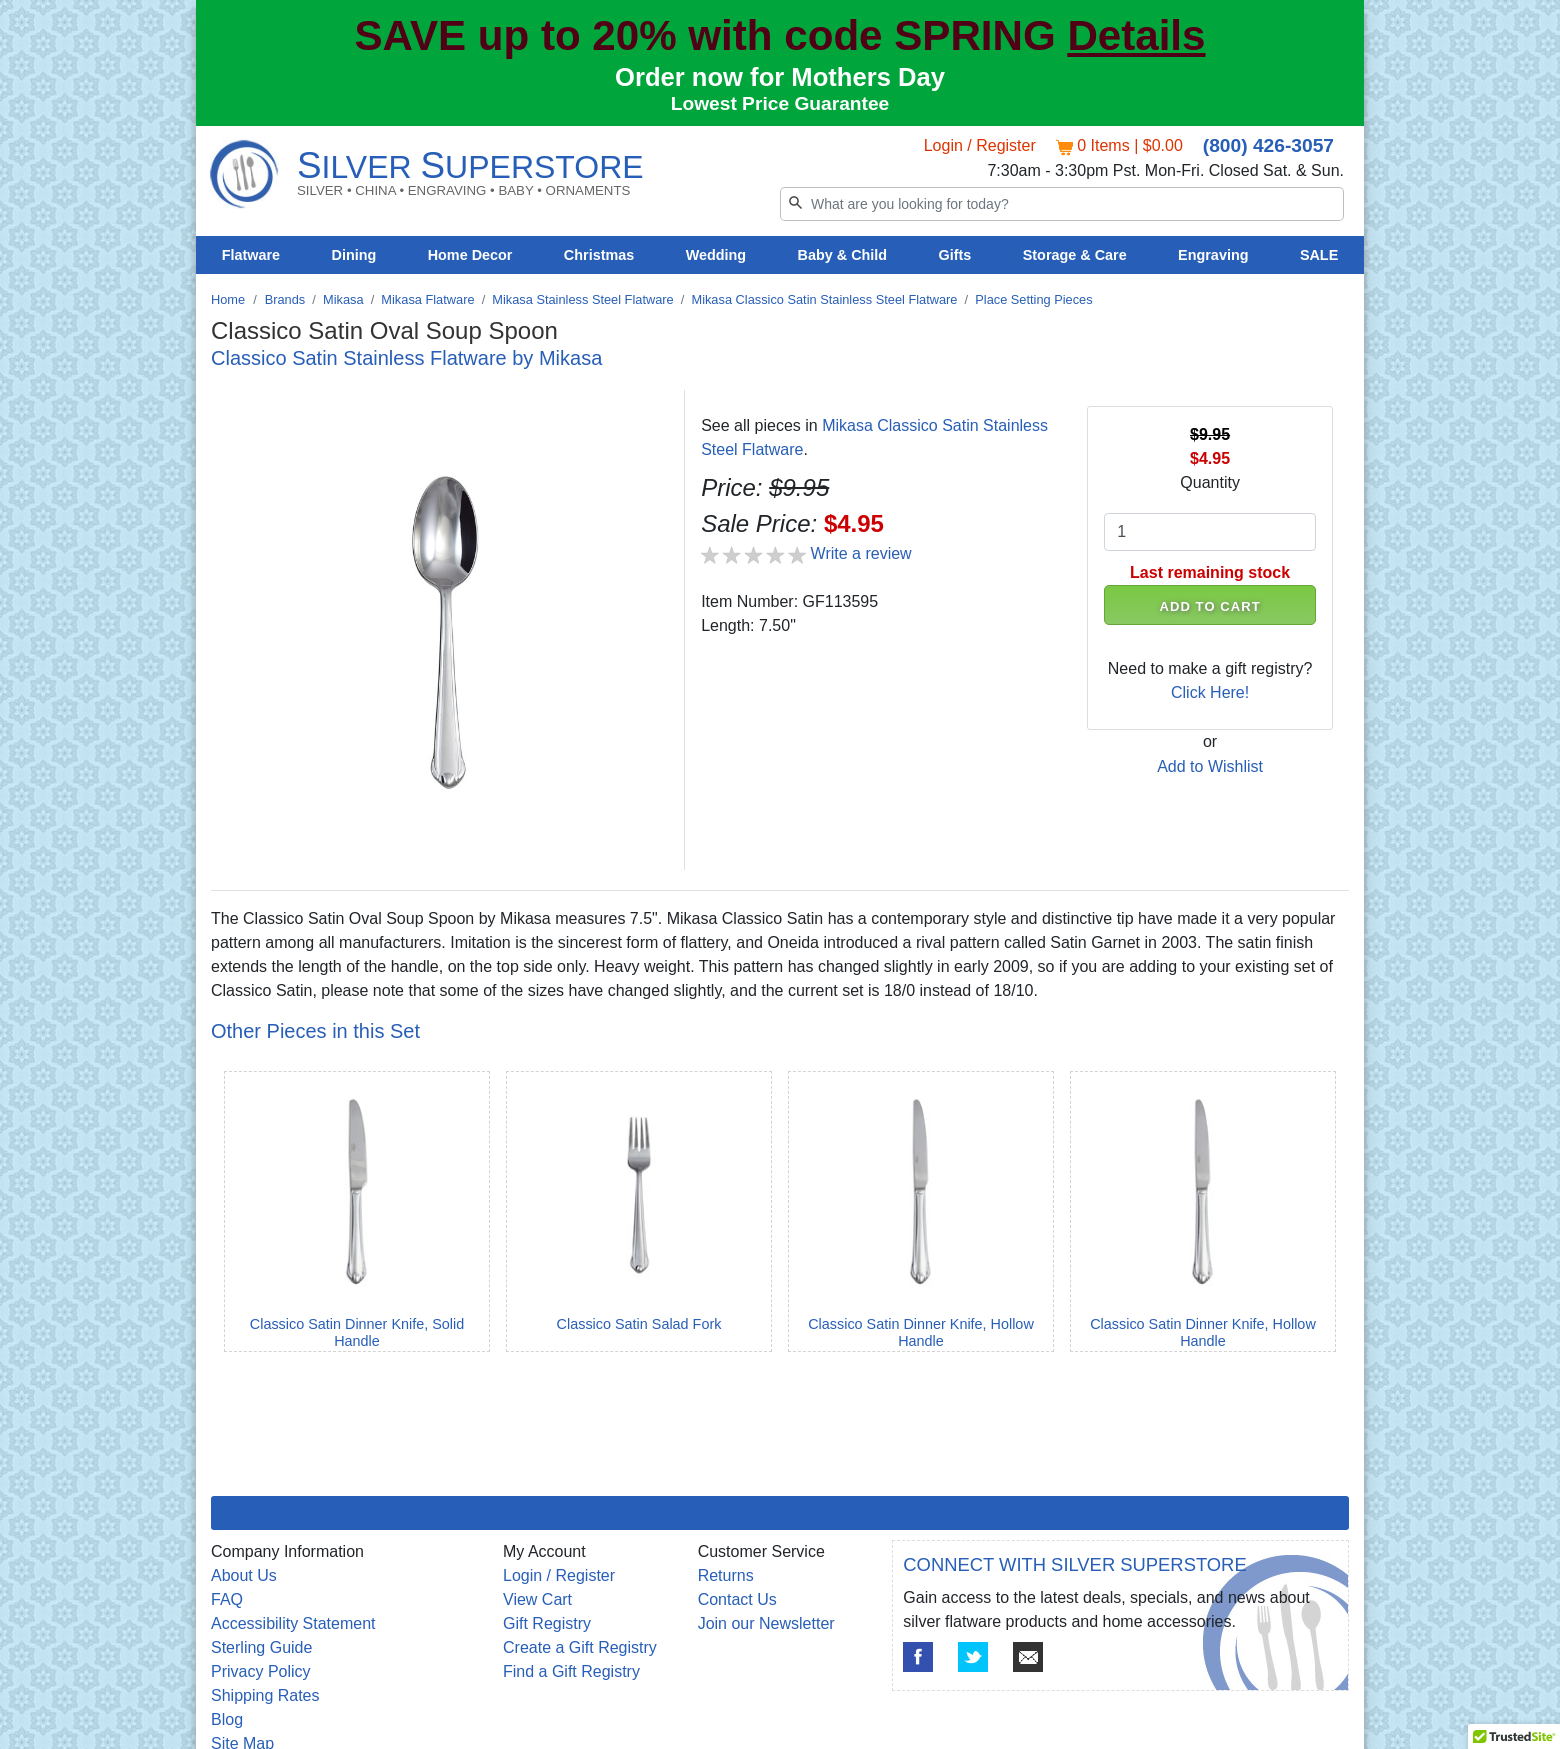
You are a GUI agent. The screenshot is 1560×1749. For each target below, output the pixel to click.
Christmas (599, 255)
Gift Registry (547, 1623)
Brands (285, 299)
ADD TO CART (1210, 606)
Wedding (716, 255)
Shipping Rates (265, 1695)
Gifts (955, 255)
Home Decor (470, 255)
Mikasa (343, 299)
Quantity (1210, 482)
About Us (244, 1575)
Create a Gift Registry (580, 1647)
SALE (1319, 255)
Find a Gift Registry (571, 1671)
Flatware (251, 255)
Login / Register (980, 145)
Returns (726, 1575)
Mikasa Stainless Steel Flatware (582, 299)
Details (1136, 35)
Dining (354, 255)
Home (228, 299)
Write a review (861, 553)
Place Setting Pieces (1033, 299)
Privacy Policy (261, 1671)
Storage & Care (1075, 255)
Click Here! (1210, 692)
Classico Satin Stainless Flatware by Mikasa (406, 358)
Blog (227, 1719)
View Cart (537, 1599)
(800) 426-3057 (1268, 145)
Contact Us (737, 1599)
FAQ (227, 1599)
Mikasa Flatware (427, 299)
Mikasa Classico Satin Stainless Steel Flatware (824, 299)
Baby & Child (843, 255)
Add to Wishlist (1210, 766)
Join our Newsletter (766, 1623)
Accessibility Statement (293, 1623)
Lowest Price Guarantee (780, 103)
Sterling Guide (261, 1647)
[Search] (1062, 204)
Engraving (1213, 255)
